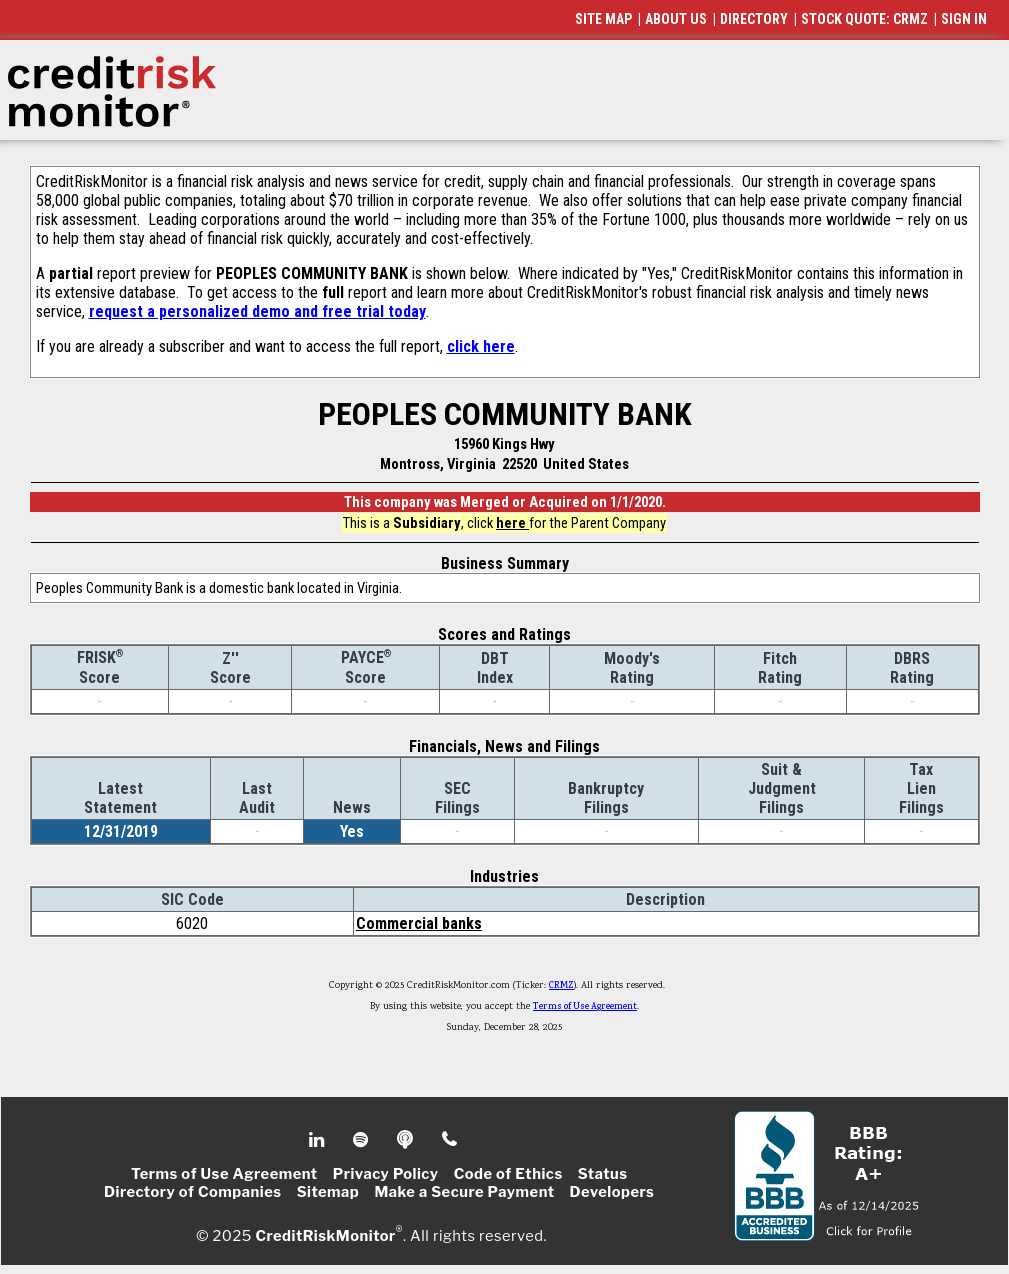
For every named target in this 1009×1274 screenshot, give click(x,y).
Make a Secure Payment (464, 1192)
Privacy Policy (386, 1174)
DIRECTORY (754, 19)
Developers (612, 1192)
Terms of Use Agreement (585, 1007)
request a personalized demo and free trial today (257, 311)
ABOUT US (676, 19)
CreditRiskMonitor (325, 1236)
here (512, 523)
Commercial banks (419, 923)
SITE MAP (603, 19)
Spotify (362, 1140)
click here (481, 346)
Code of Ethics (508, 1174)
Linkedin (319, 1140)
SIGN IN (964, 19)
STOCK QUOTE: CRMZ (864, 19)
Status (603, 1174)
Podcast (406, 1140)
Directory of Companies (192, 1192)
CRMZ (561, 986)
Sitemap (328, 1192)
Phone (450, 1140)
